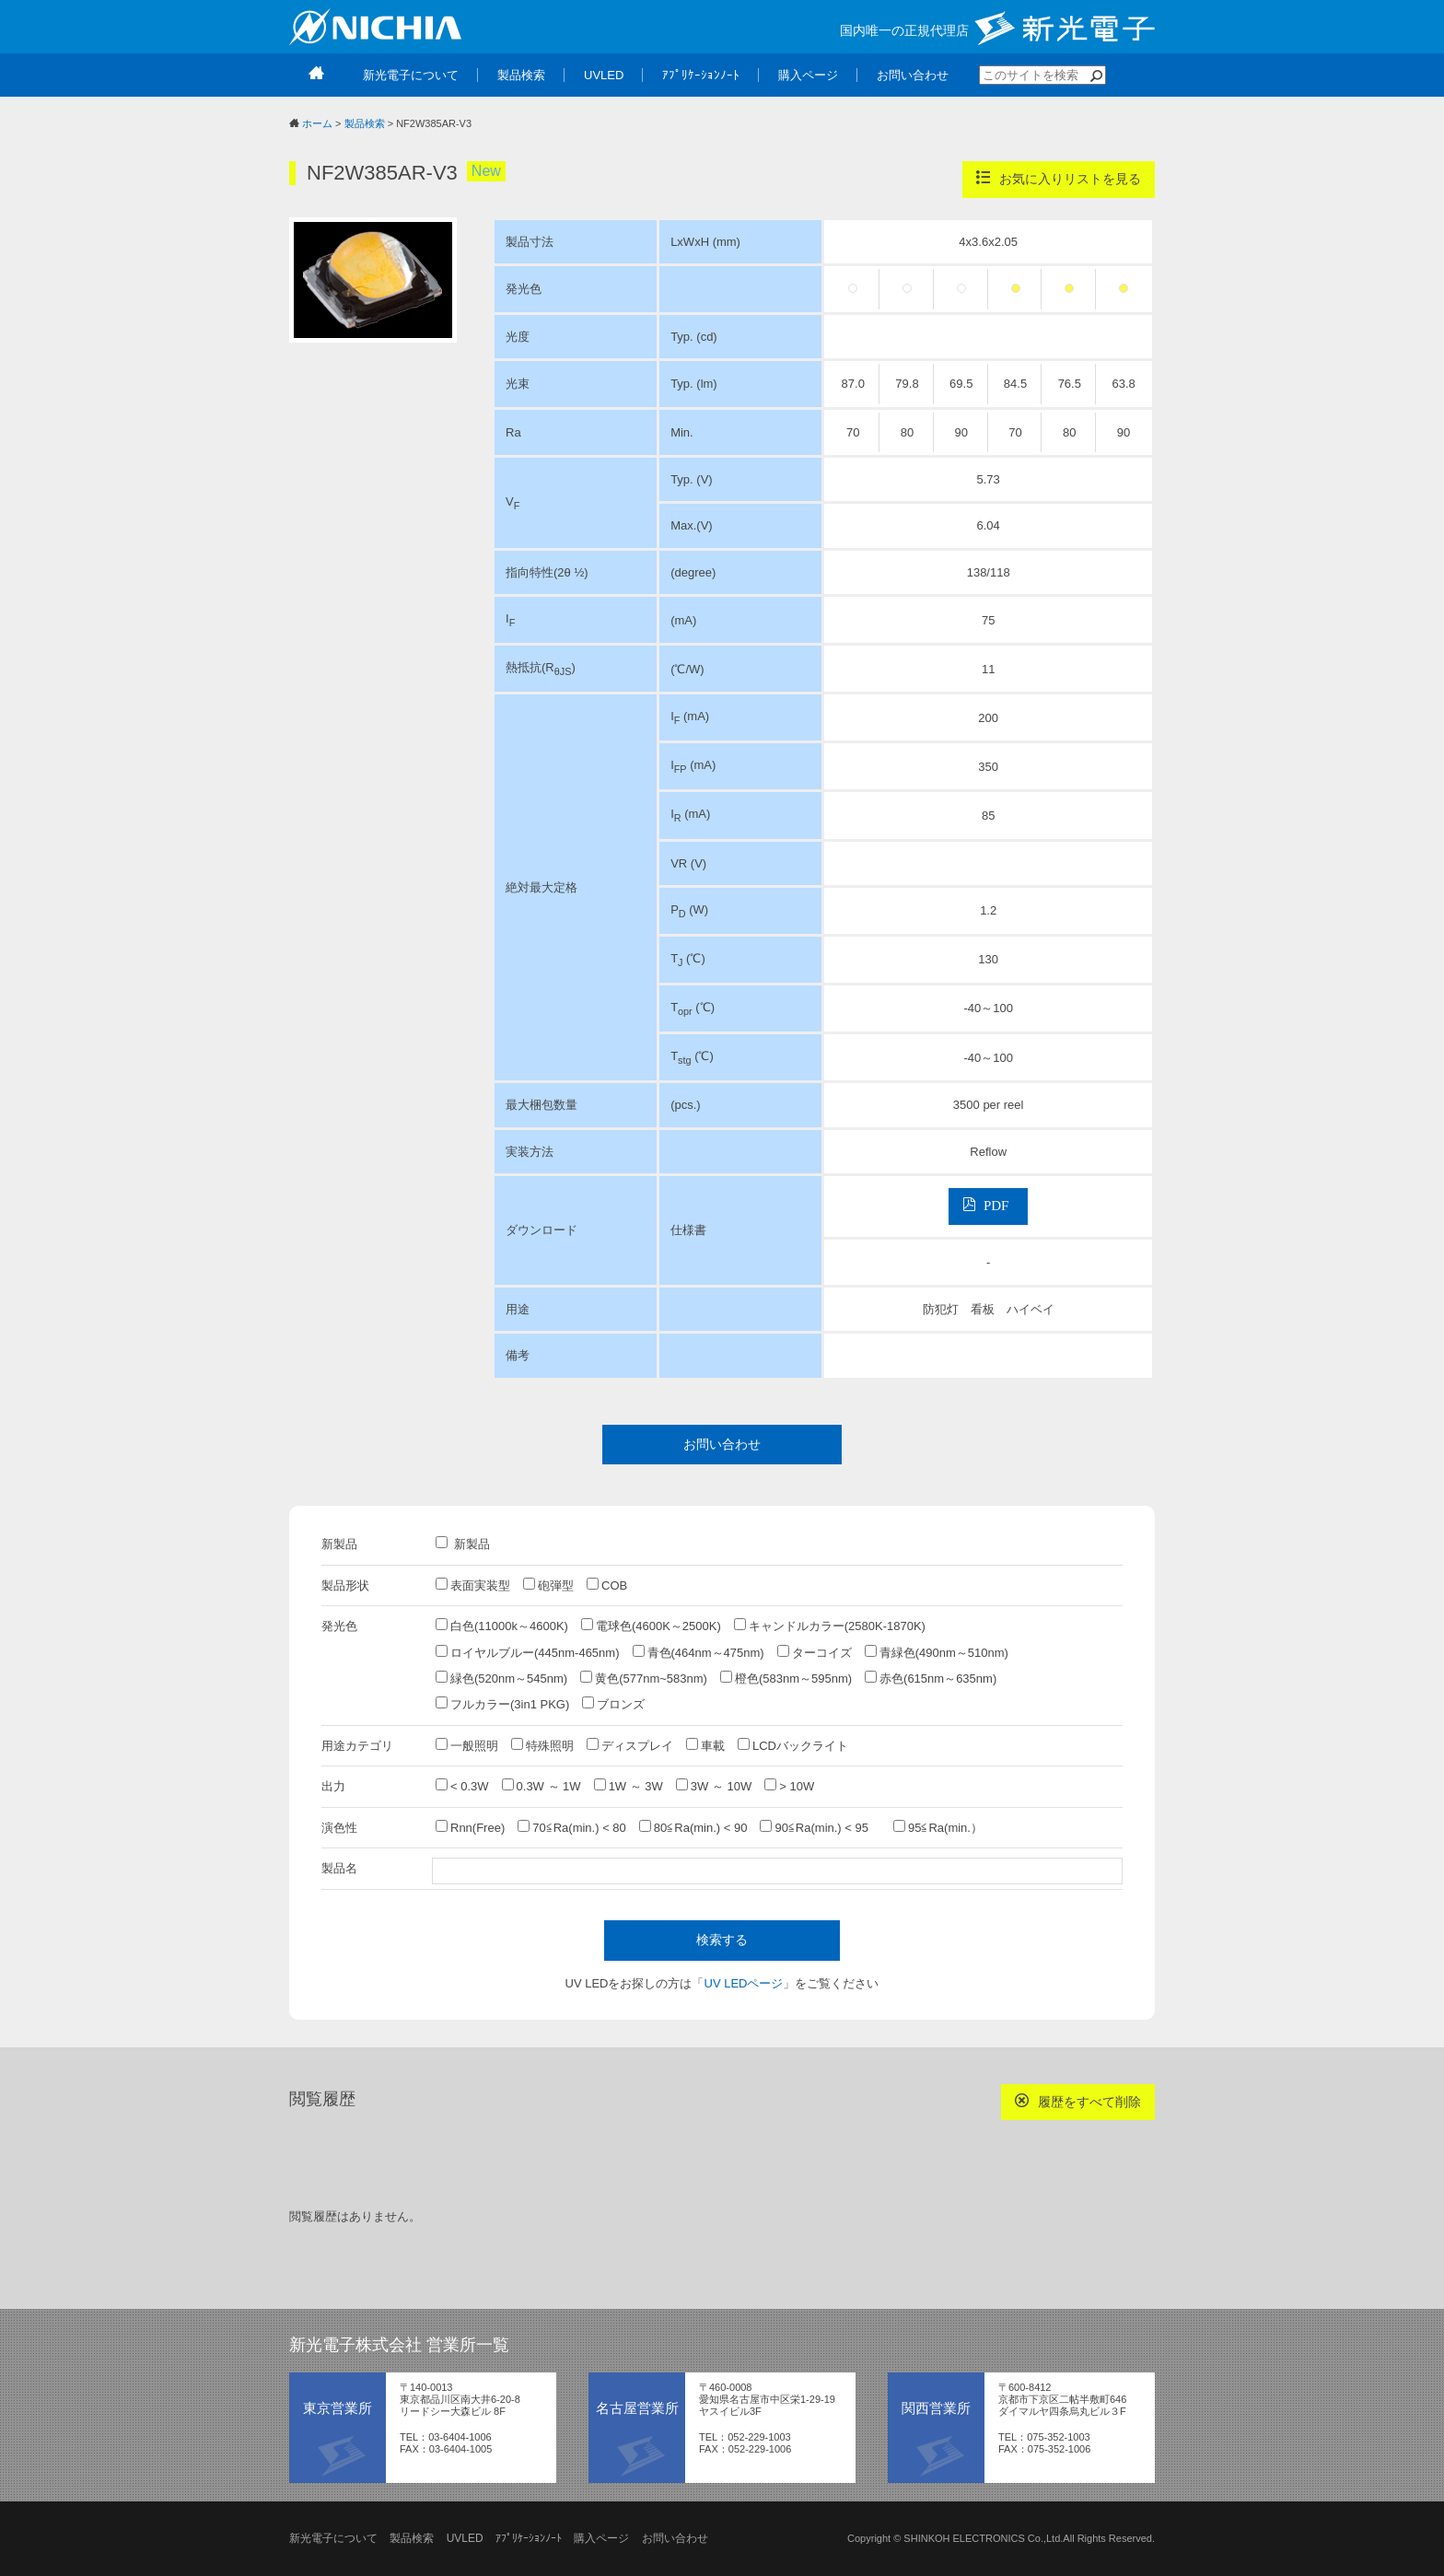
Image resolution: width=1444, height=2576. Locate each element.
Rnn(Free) (470, 1827)
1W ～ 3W (628, 1785)
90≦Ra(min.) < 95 (820, 1827)
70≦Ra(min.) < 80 (572, 1827)
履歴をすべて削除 (1078, 2101)
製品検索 (364, 123)
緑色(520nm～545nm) (501, 1678)
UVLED (465, 2538)
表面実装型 (473, 1585)
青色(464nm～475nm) (698, 1652)
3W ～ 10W (713, 1785)
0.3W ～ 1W (541, 1785)
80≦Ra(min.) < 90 (693, 1827)
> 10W (789, 1785)
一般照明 (467, 1745)
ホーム (317, 123)
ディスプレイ (630, 1745)
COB (607, 1585)
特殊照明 (542, 1745)
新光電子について (333, 2538)
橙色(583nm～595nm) (786, 1678)
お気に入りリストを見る (1058, 178)
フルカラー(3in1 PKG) (502, 1703)
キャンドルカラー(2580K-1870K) (830, 1625)
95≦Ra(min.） (938, 1827)
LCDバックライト (793, 1745)
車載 (705, 1745)
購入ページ (601, 2538)
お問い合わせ (722, 1444)
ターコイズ (814, 1652)
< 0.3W (462, 1785)
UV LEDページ (744, 1983)
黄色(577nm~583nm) (643, 1678)
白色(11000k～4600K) (502, 1625)
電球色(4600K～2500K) (651, 1625)
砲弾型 (548, 1585)
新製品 (463, 1543)
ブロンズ (613, 1703)
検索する (722, 1939)
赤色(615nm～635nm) (930, 1678)
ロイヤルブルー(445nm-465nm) (528, 1652)
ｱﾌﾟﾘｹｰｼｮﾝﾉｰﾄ (528, 2538)
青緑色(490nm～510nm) (936, 1652)
